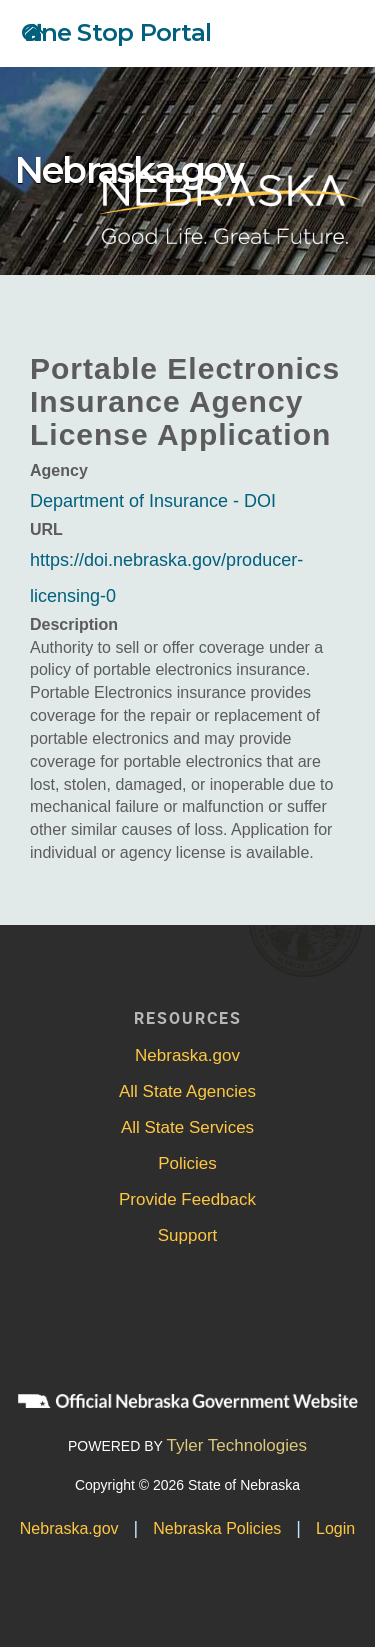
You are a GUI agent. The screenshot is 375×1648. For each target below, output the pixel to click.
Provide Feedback (187, 1199)
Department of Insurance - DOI (153, 501)
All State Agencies (187, 1091)
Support (188, 1235)
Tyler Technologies (237, 1445)
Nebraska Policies (217, 1528)
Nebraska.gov (129, 170)
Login (335, 1528)
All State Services (187, 1127)
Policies (187, 1163)
